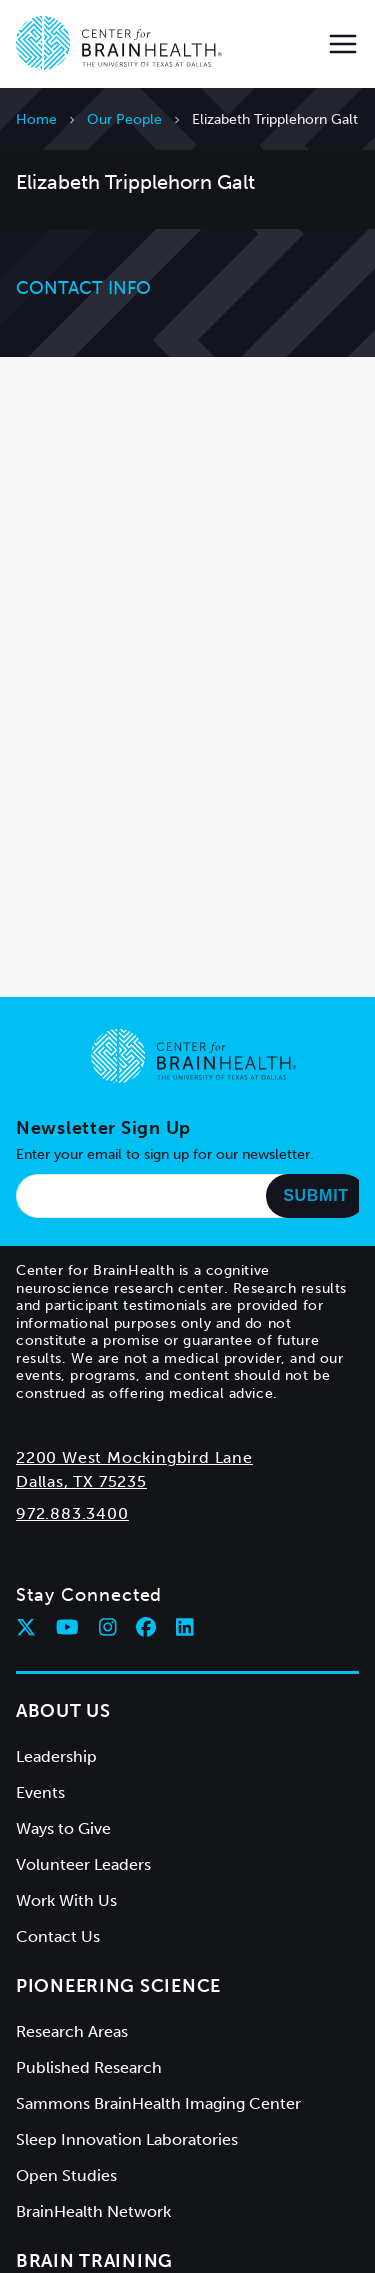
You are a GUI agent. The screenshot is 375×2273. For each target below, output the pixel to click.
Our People (124, 119)
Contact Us (58, 1936)
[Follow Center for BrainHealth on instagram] (108, 1627)
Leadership (56, 1756)
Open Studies (66, 2175)
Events (40, 1792)
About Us (63, 1711)
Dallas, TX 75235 (81, 1481)
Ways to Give (63, 1828)
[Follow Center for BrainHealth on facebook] (146, 1627)
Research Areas (72, 2031)
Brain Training (94, 2261)
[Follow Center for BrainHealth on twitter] (26, 1627)
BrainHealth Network (93, 2211)
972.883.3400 (72, 1513)
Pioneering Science (118, 1986)
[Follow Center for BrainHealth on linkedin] (185, 1627)
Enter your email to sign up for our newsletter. (165, 1154)
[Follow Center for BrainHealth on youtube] (67, 1627)
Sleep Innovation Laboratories (127, 2139)
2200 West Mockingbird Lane (134, 1457)
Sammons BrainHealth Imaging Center (158, 2103)
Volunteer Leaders (83, 1864)
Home (36, 119)
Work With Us (66, 1900)
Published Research (89, 2067)
